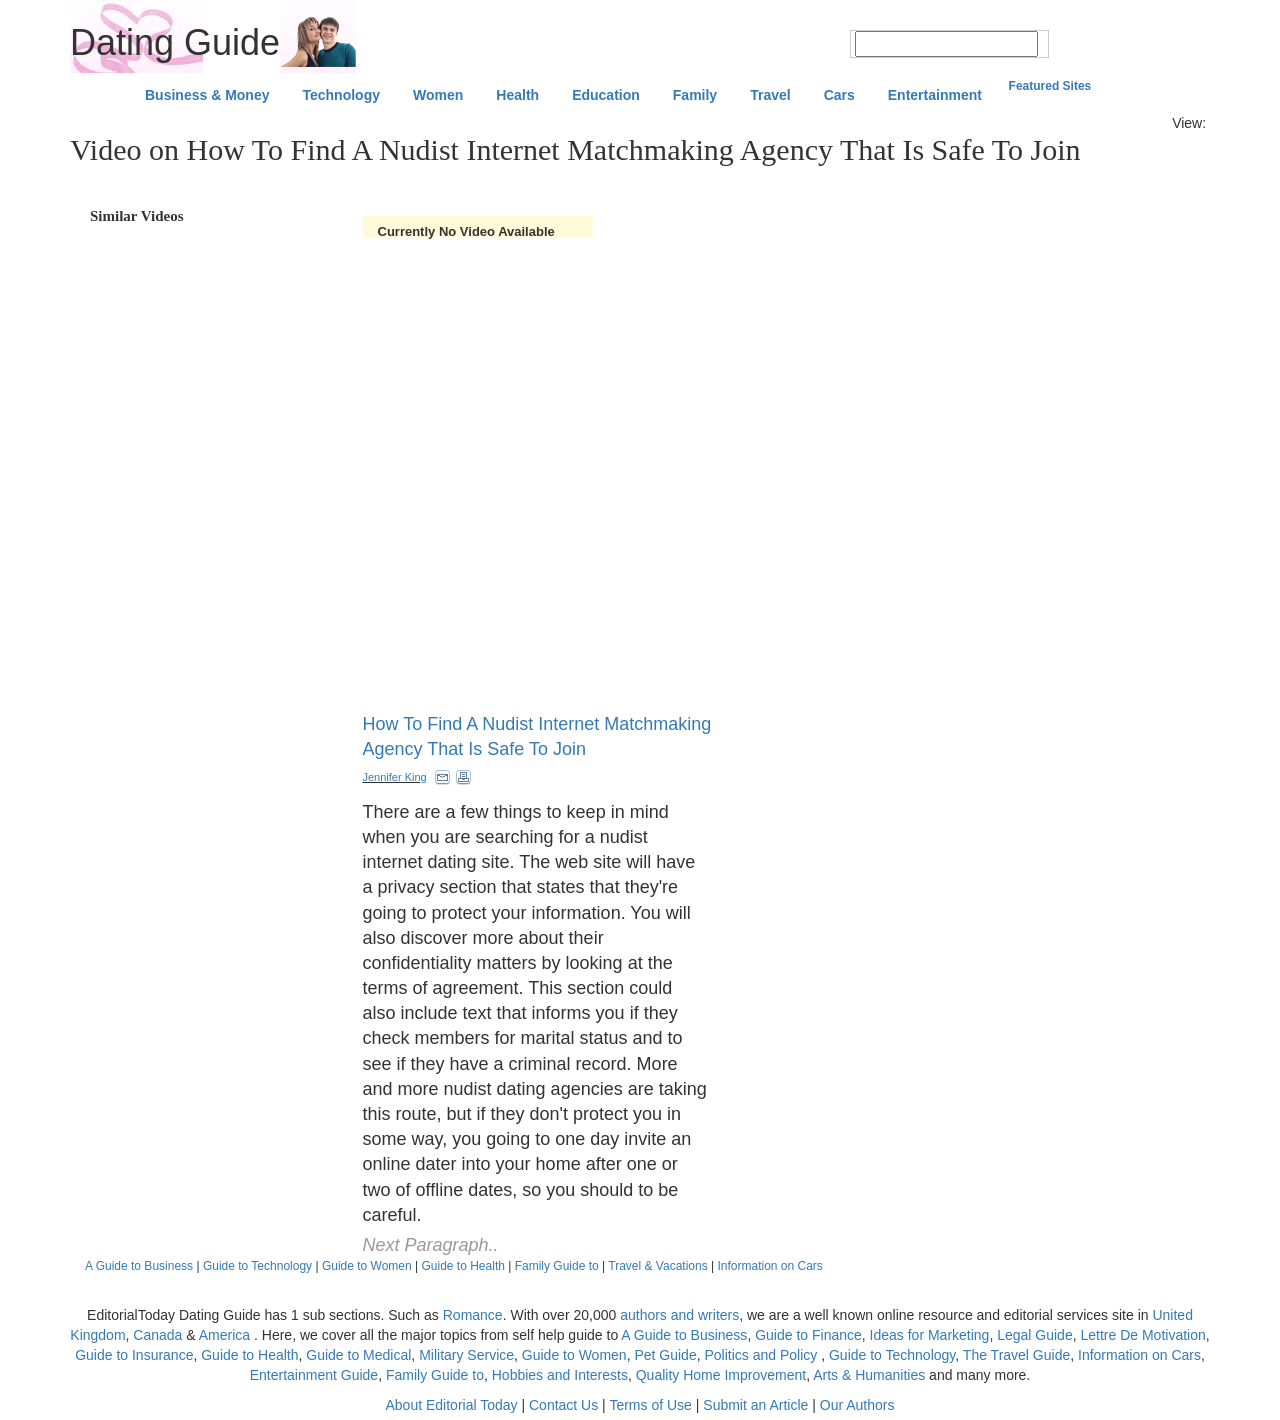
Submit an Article (755, 1405)
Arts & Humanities (869, 1375)
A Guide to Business (139, 1266)
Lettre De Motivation (1142, 1335)
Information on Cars (769, 1266)
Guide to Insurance (134, 1355)
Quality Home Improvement (721, 1375)
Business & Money (207, 95)
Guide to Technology (257, 1266)
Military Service (466, 1355)
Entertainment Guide (314, 1375)
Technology (341, 95)
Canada (157, 1335)
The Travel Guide (1016, 1355)
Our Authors (857, 1405)
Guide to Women (367, 1266)
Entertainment (935, 95)
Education (606, 95)
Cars (839, 95)
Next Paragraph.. (431, 1245)
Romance (473, 1315)
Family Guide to (557, 1266)
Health (517, 95)
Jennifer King (395, 777)
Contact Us (563, 1405)
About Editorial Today (452, 1405)
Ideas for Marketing (930, 1335)
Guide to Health (463, 1266)
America (224, 1335)
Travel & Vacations (657, 1266)
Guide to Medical (358, 1355)
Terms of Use (650, 1405)
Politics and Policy (762, 1355)
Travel (770, 95)
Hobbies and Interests (560, 1375)
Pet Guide (665, 1355)
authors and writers (679, 1315)
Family (695, 95)
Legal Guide (1035, 1335)
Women (438, 95)
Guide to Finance (808, 1335)
